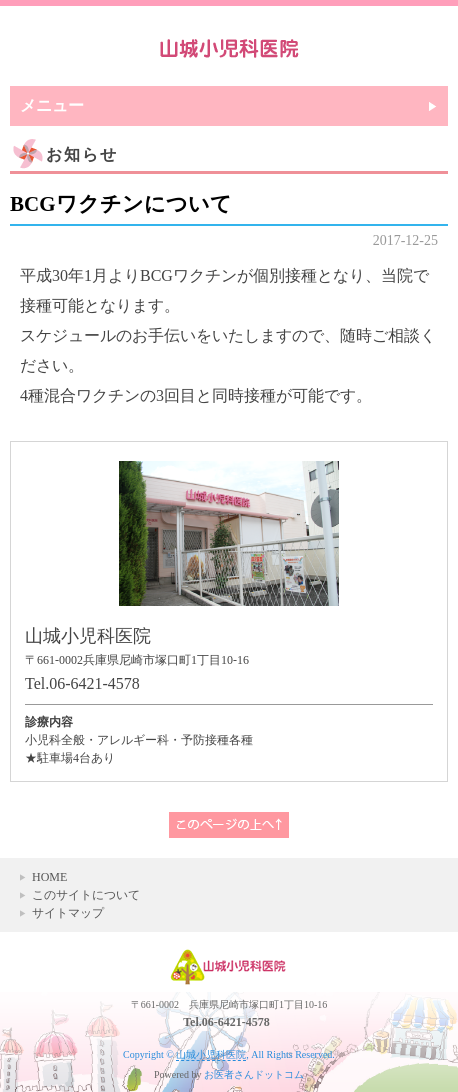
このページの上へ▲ (229, 825)
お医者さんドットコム (254, 1074)
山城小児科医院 (211, 1054)
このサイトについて (86, 895)
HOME (49, 877)
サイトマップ (68, 913)
